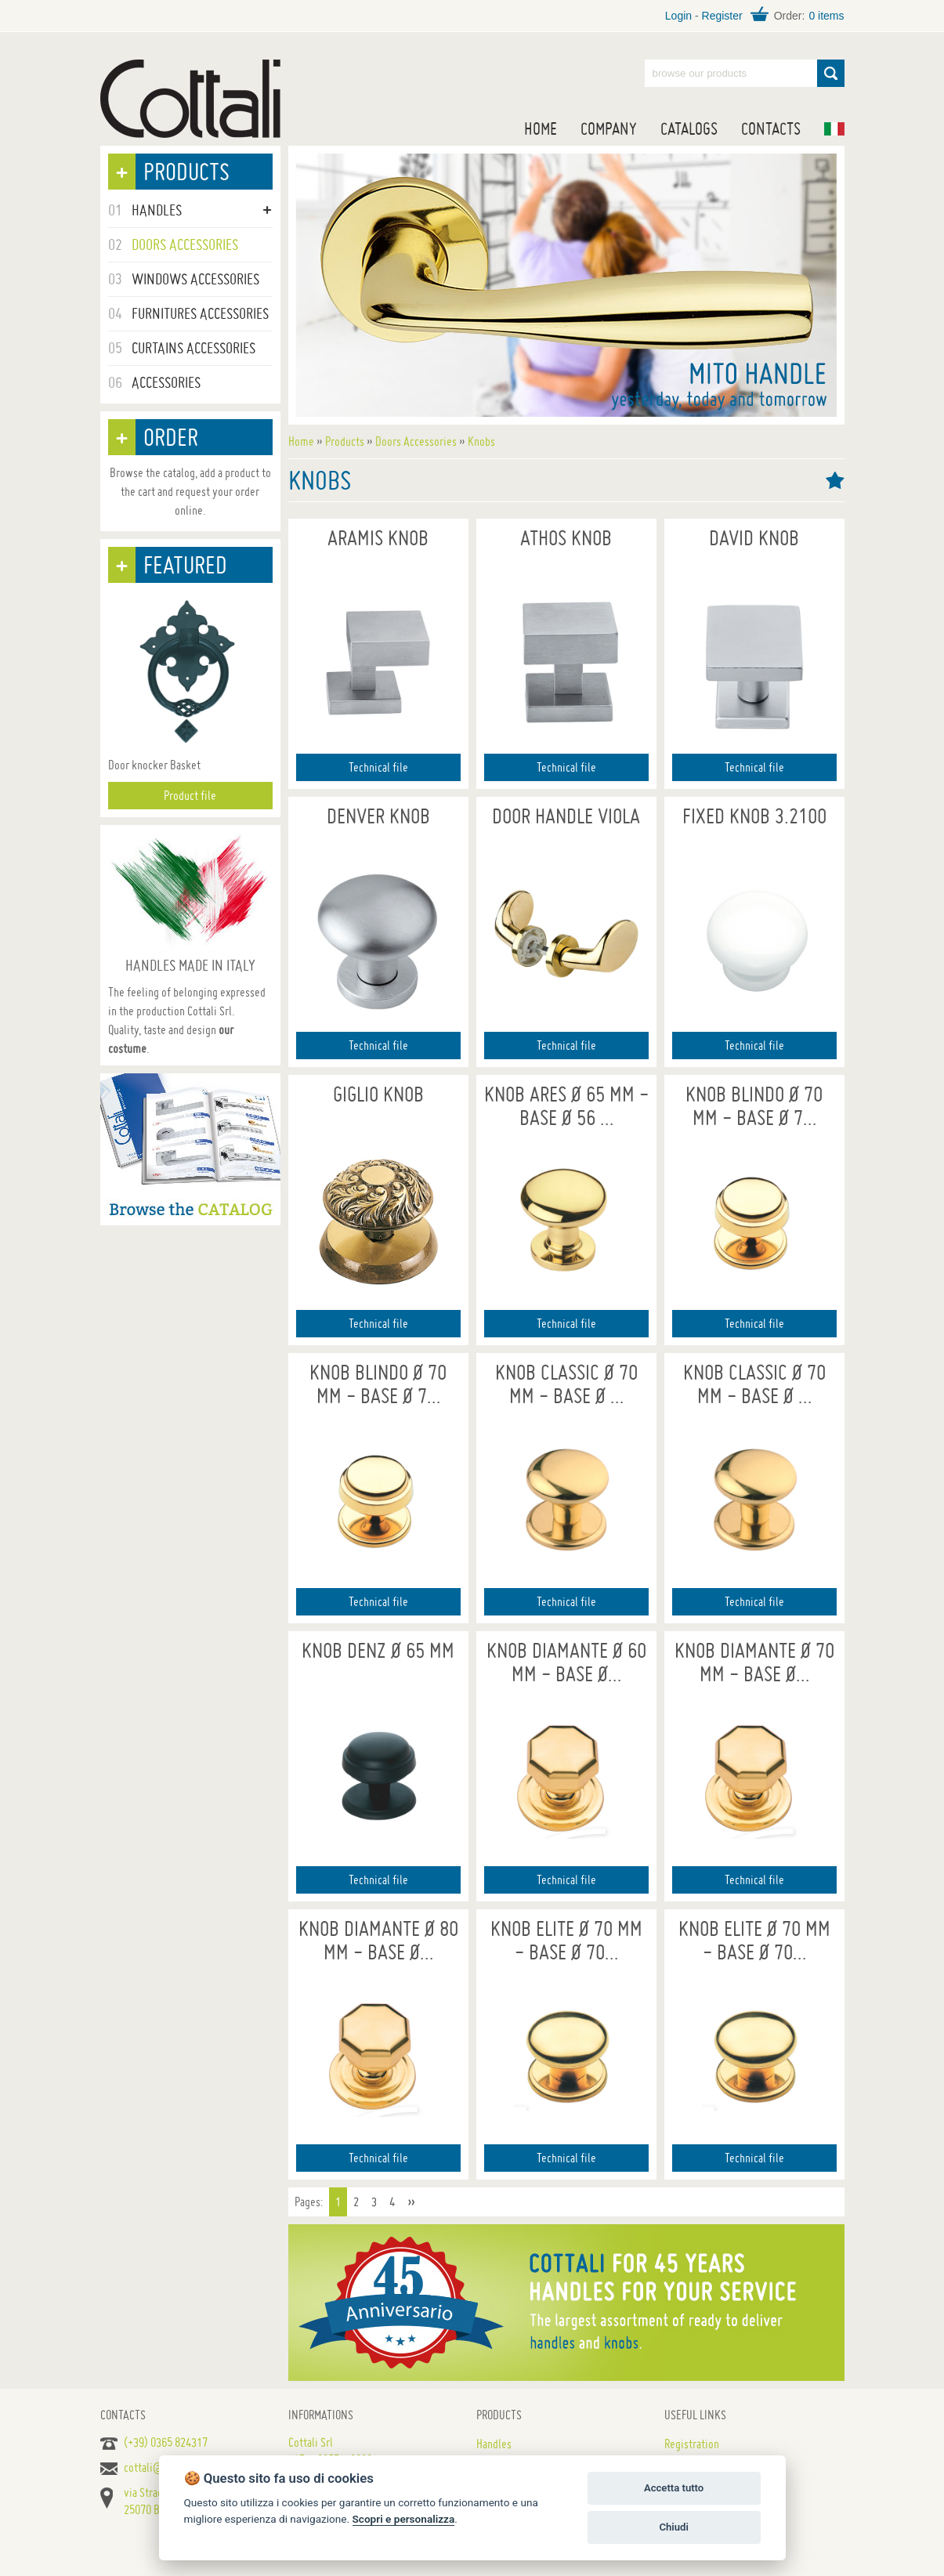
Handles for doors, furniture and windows (190, 99)
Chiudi (673, 2527)
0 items (826, 15)
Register (722, 15)
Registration (691, 2443)
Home (540, 128)
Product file (190, 795)
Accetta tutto (673, 2488)
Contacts (771, 128)
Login (678, 15)
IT (834, 129)
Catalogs (689, 128)
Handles (494, 2443)
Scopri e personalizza (404, 2519)
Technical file (378, 767)
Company (609, 128)
